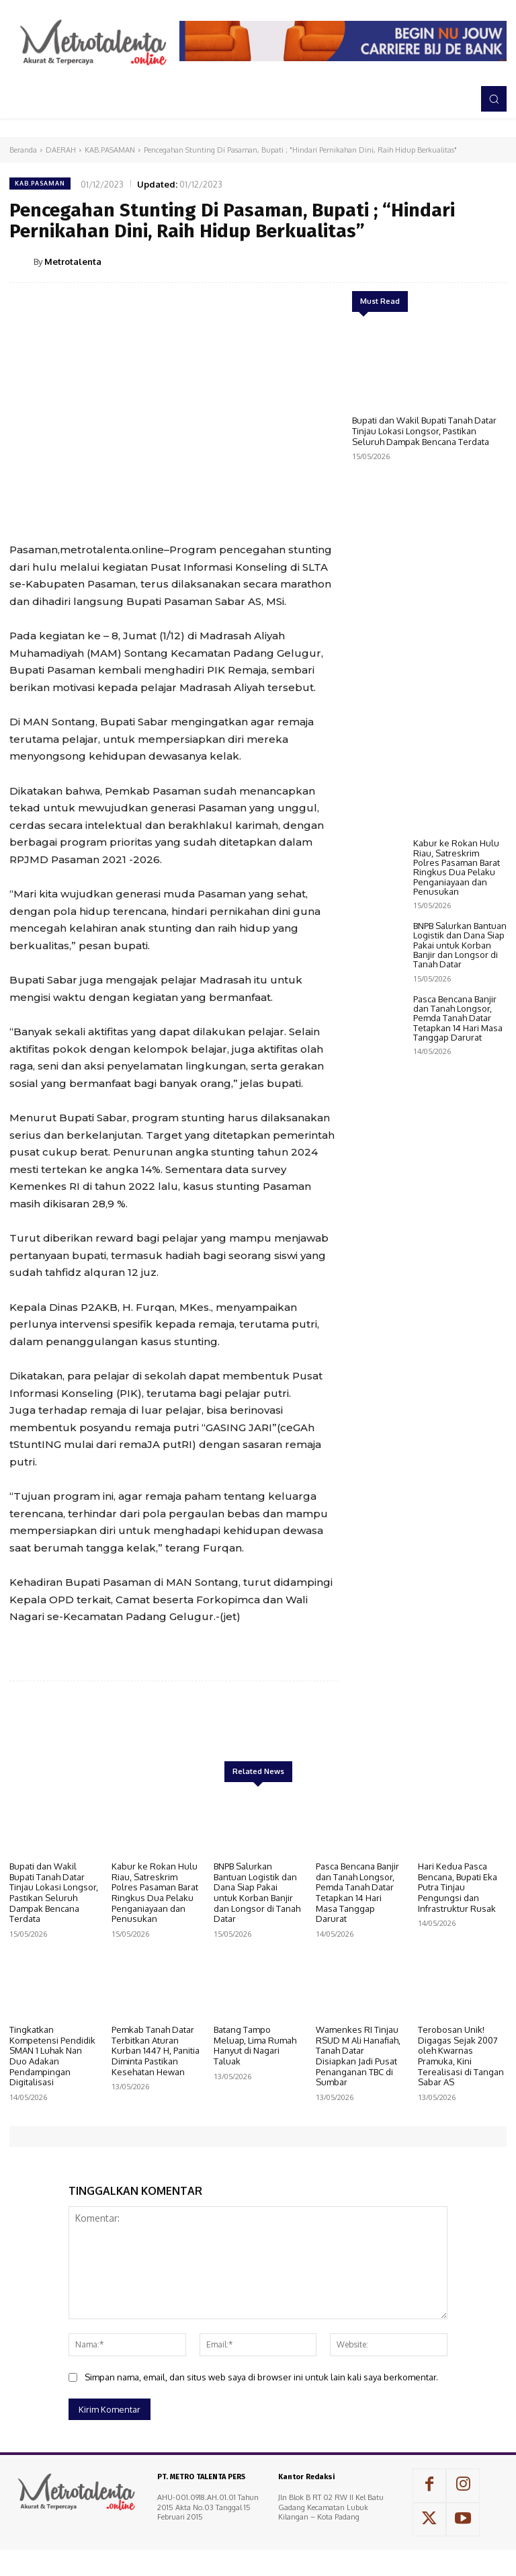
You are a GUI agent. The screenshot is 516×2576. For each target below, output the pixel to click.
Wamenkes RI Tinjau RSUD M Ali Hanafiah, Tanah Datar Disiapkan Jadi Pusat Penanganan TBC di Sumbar (358, 2055)
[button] (494, 99)
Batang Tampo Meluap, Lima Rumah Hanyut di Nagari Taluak (255, 2045)
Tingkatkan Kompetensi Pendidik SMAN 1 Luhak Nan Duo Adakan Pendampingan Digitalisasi (52, 2055)
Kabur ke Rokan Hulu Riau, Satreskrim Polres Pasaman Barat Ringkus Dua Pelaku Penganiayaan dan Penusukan (456, 1048)
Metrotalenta (72, 261)
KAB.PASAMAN (110, 150)
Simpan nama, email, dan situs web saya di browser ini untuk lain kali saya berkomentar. (261, 2377)
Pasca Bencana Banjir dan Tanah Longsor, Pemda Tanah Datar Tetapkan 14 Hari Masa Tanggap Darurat (458, 1199)
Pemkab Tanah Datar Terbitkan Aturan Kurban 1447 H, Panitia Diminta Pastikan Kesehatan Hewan (156, 2050)
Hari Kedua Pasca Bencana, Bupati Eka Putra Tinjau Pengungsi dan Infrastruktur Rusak (457, 1887)
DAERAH (61, 150)
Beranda (23, 150)
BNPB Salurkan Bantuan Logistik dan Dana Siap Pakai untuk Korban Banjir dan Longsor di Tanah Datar (460, 1126)
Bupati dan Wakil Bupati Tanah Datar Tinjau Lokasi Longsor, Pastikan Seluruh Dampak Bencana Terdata (424, 430)
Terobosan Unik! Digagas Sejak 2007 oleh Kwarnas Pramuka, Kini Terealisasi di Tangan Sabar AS (461, 2055)
